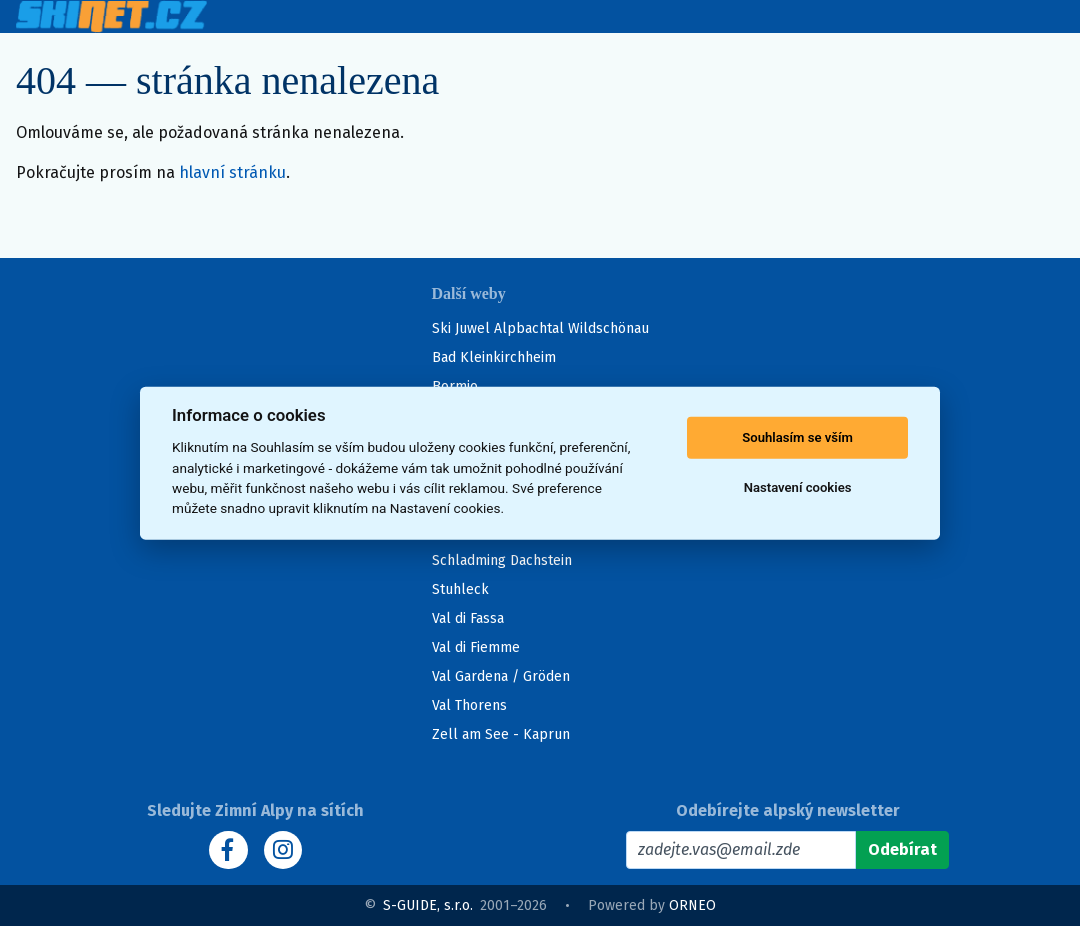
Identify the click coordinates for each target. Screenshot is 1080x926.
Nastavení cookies (798, 487)
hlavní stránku (232, 172)
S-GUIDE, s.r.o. (428, 905)
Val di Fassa (468, 618)
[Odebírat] (902, 850)
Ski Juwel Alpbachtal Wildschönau (540, 328)
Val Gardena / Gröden (501, 676)
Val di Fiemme (476, 647)
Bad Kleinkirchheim (494, 357)
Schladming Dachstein (502, 560)
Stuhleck (460, 589)
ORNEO (692, 905)
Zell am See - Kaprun (501, 734)
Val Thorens (469, 705)
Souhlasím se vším (797, 437)
